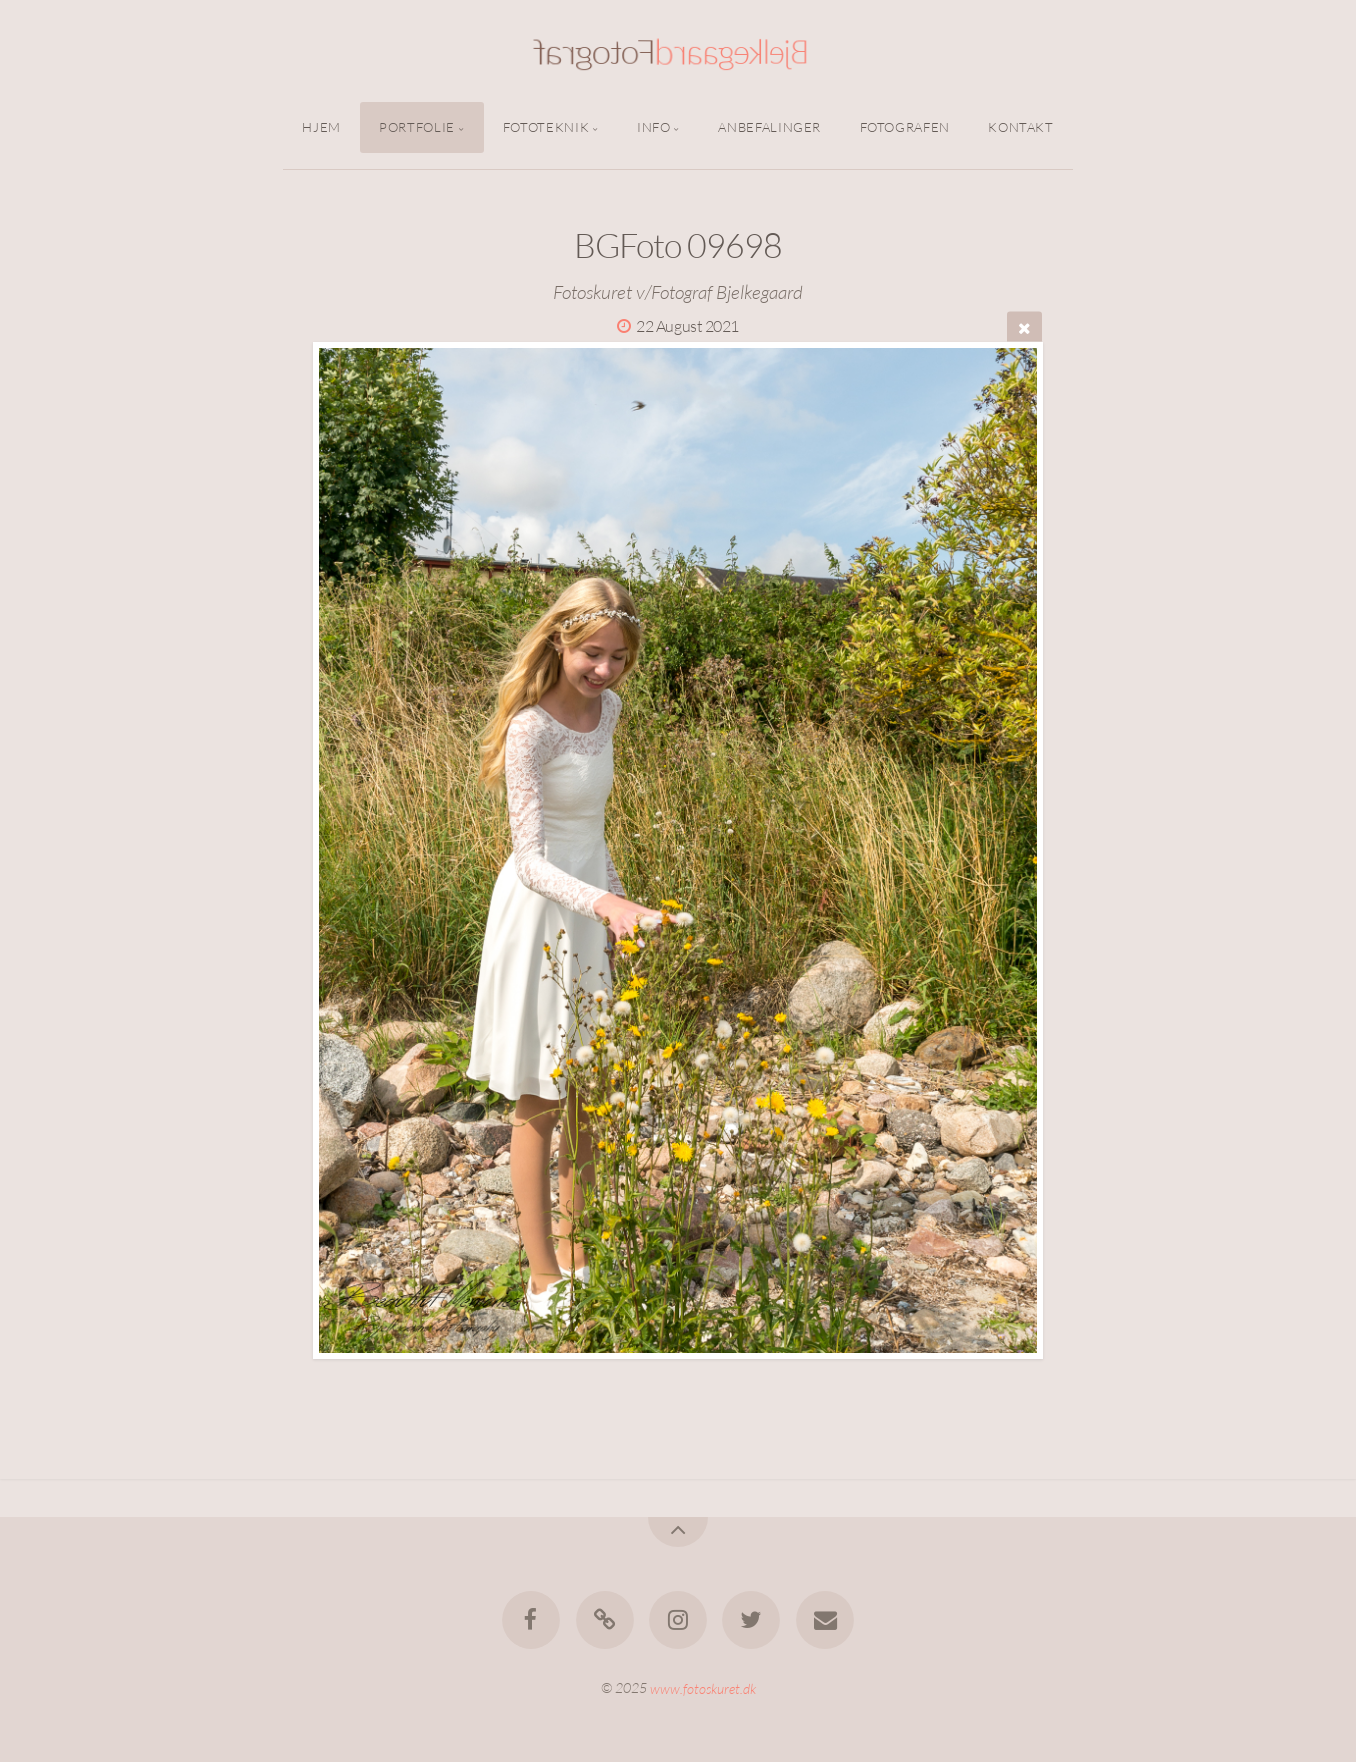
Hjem (321, 127)
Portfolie (417, 127)
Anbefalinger (769, 127)
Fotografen (905, 127)
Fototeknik (546, 127)
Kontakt (1020, 127)
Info (654, 127)
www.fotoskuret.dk (703, 1687)
